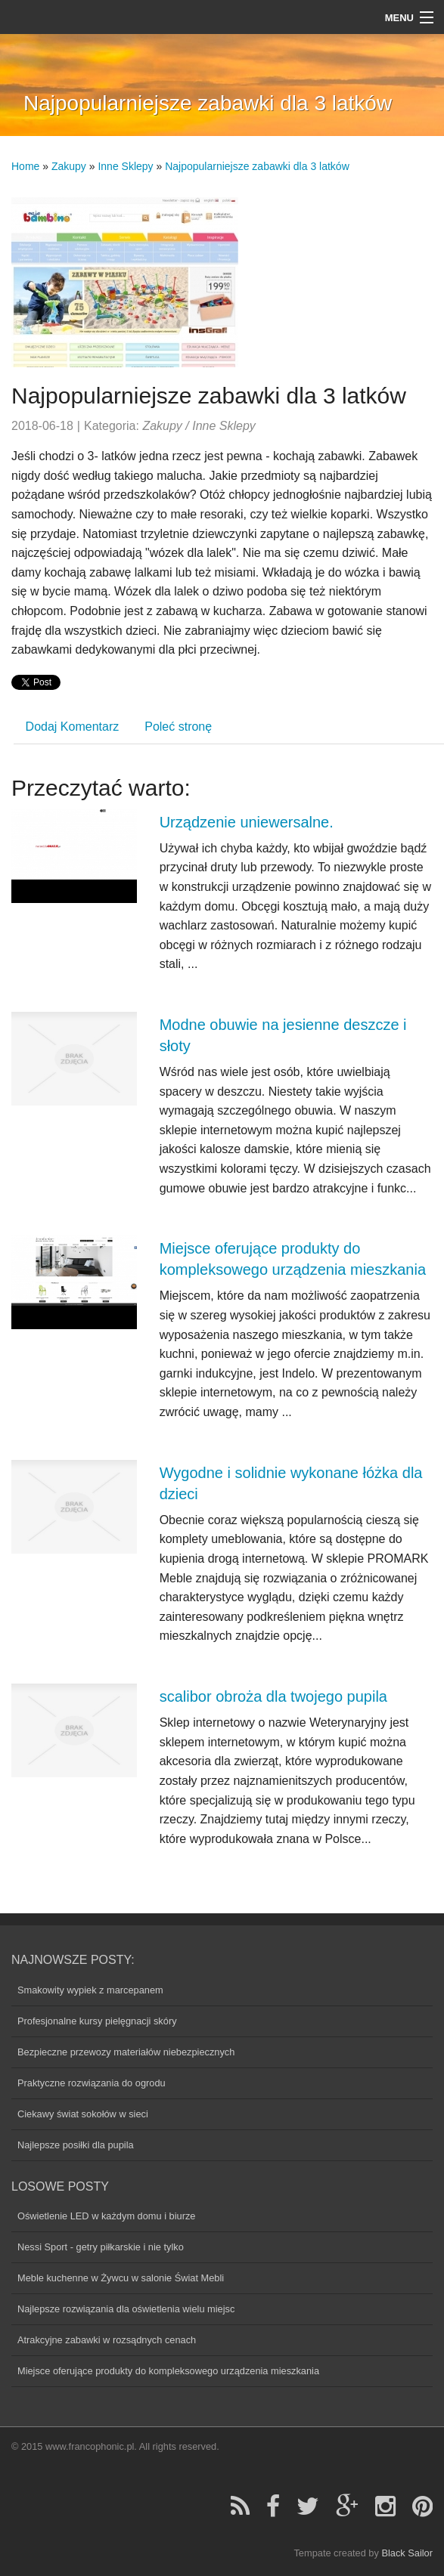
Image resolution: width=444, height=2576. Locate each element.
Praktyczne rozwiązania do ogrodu (91, 2083)
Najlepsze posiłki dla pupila (75, 2145)
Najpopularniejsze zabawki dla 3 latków (257, 166)
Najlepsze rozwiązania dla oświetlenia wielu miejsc (125, 2309)
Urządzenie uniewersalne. (247, 822)
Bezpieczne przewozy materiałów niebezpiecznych (125, 2052)
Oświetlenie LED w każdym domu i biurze (106, 2216)
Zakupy (68, 166)
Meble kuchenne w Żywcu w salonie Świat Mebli (120, 2278)
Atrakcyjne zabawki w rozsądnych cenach (106, 2340)
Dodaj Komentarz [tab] (73, 726)
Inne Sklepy (125, 166)
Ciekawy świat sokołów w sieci (82, 2114)
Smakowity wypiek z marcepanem (90, 1990)
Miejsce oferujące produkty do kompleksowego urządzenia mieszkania (168, 2371)
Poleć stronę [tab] (178, 726)
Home (25, 166)
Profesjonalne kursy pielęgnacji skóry (97, 2021)
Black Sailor (407, 2553)
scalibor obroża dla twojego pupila (273, 1696)
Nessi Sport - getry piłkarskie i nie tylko (100, 2247)
